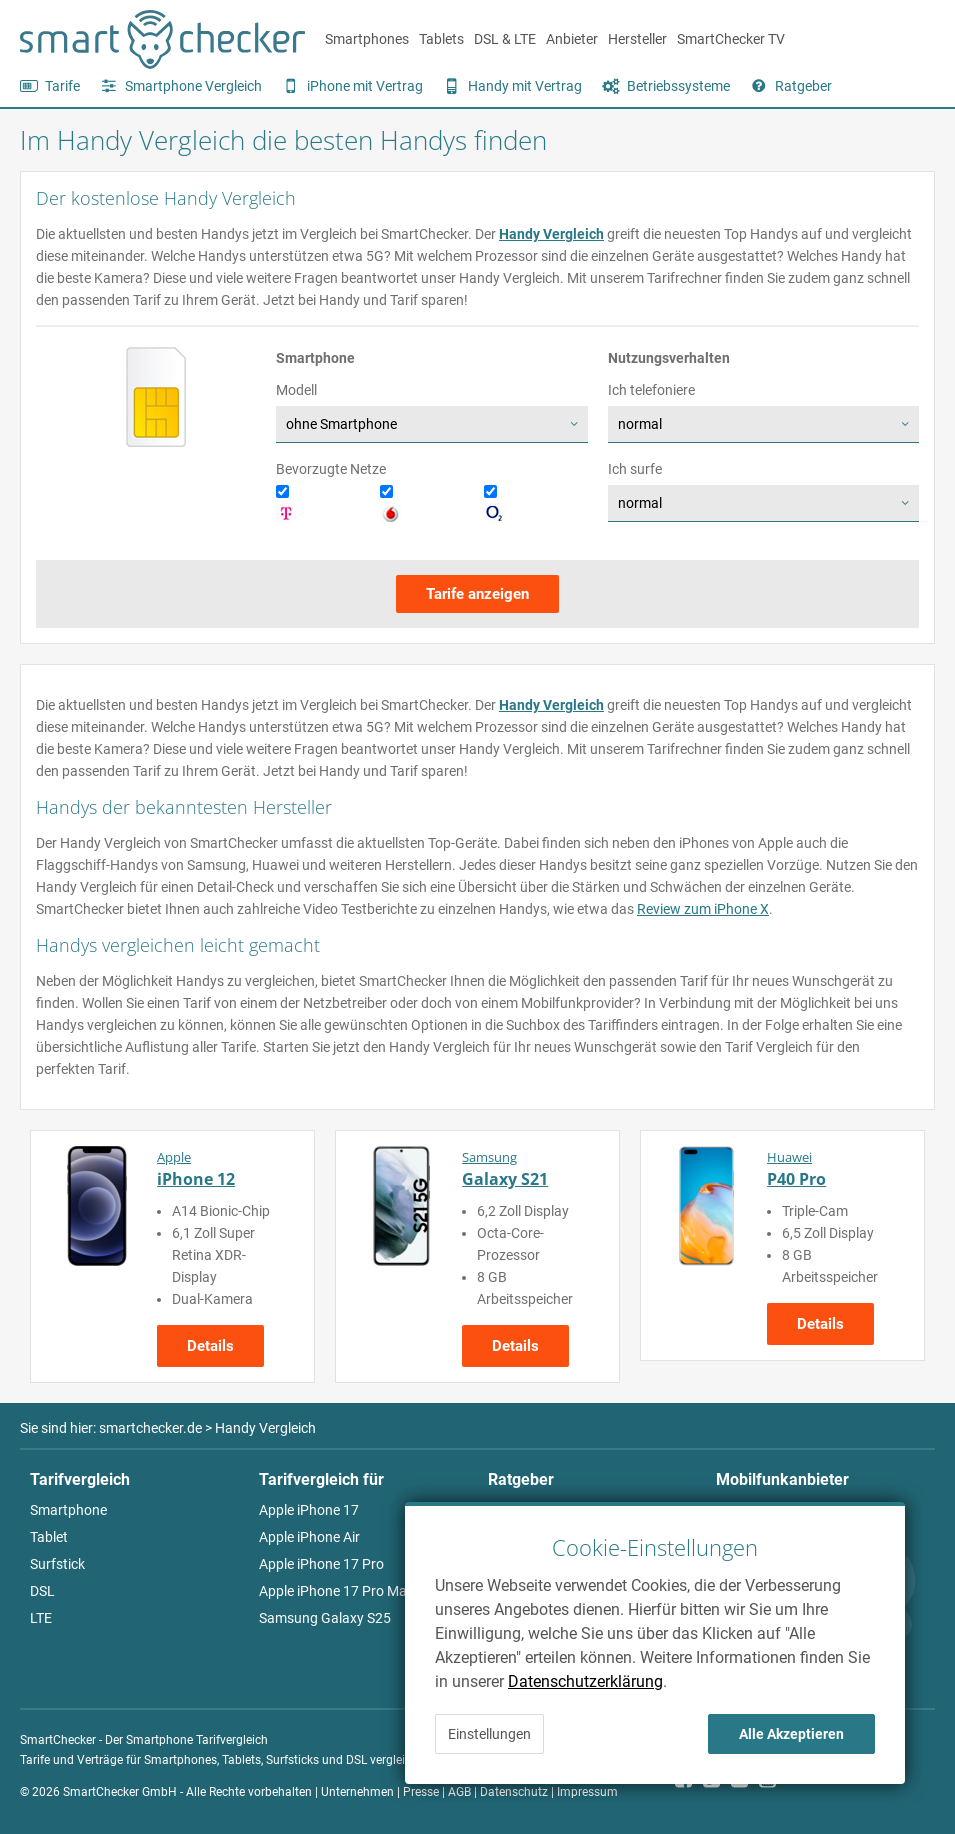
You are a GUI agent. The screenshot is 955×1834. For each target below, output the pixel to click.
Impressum (587, 1792)
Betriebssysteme (678, 86)
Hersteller (637, 39)
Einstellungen (489, 1734)
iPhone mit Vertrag (365, 86)
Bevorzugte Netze (331, 469)
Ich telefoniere (651, 390)
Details (210, 1346)
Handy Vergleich (551, 234)
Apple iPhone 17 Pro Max (336, 1591)
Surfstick (57, 1564)
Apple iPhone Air (309, 1537)
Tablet (49, 1537)
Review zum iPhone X (703, 909)
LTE (41, 1618)
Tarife (62, 86)
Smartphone (68, 1510)
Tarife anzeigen (477, 594)
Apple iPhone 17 (309, 1510)
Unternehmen (357, 1792)
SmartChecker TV (731, 39)
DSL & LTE (505, 39)
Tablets (441, 39)
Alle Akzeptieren (791, 1734)
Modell (296, 390)
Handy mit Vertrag (525, 86)
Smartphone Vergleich (193, 86)
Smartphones (367, 39)
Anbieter (572, 39)
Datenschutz (514, 1792)
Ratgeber (803, 86)
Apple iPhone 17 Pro (321, 1564)
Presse (421, 1792)
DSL (42, 1591)
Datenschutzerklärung (585, 1681)
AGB (459, 1792)
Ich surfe (635, 469)
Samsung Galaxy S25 (325, 1618)
